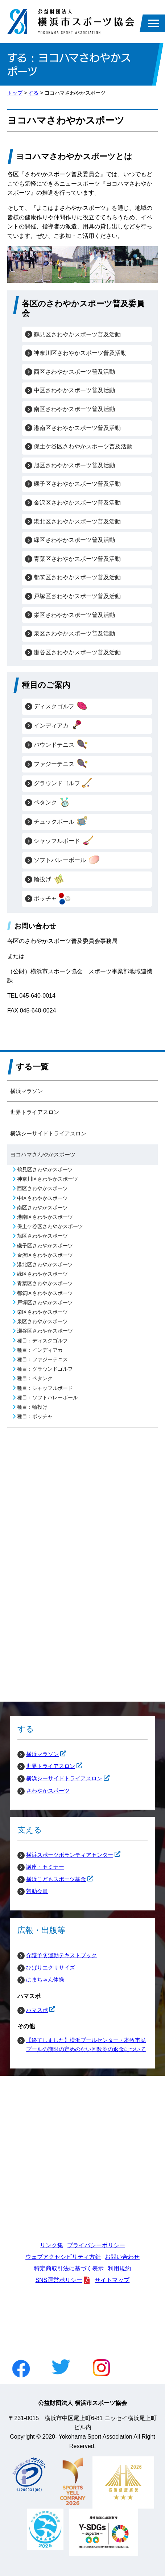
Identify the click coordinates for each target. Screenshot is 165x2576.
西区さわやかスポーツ (42, 1188)
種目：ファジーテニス (42, 1359)
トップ (14, 93)
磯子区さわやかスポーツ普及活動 (77, 484)
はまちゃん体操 (45, 1979)
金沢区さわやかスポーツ (45, 1255)
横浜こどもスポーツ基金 (51, 1879)
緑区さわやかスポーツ (42, 1274)
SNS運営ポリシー (59, 2280)
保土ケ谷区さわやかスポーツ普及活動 (83, 446)
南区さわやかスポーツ (42, 1207)
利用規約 (119, 2268)
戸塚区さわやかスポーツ (45, 1302)
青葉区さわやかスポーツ (45, 1283)
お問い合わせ (122, 2257)
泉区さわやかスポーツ (42, 1321)
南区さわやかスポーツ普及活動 (74, 409)
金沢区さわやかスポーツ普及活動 (77, 503)
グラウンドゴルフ (64, 783)
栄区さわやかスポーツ (42, 1312)
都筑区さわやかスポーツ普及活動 (77, 577)
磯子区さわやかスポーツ (45, 1245)
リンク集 (51, 2245)
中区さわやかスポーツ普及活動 (74, 390)
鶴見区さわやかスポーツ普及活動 (77, 334)
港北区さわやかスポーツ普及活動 (77, 521)
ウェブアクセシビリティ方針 (63, 2257)
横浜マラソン (26, 1091)
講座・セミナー (45, 1867)
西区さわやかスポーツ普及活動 (74, 372)
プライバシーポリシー (96, 2245)
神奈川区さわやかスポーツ (47, 1179)
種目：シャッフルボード (45, 1388)
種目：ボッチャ (35, 1416)
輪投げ (49, 879)
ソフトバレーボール (66, 860)
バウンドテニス (61, 745)
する (33, 93)
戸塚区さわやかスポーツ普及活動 (77, 596)
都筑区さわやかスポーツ (45, 1293)
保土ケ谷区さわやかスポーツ (50, 1226)
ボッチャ (52, 898)
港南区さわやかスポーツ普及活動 (77, 428)
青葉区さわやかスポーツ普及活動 (77, 559)
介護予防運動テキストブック (61, 1955)
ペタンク (52, 802)
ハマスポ (32, 2010)
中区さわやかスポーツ (42, 1198)
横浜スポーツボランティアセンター (65, 1855)
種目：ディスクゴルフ (42, 1340)
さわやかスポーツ (48, 1791)
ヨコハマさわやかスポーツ (42, 1154)
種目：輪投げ (32, 1407)
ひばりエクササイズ (50, 1967)
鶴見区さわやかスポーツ (45, 1169)
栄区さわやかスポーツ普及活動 (74, 615)
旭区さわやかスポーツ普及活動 (74, 465)
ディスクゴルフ (61, 706)
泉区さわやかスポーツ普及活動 (74, 633)
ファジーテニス (61, 764)
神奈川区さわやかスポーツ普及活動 (80, 353)
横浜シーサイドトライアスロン (48, 1133)
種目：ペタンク (35, 1378)
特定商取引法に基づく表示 (69, 2268)
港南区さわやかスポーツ (45, 1217)
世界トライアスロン (34, 1112)
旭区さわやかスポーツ (42, 1236)
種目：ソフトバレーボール (47, 1397)
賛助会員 (37, 1891)
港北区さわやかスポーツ (45, 1264)
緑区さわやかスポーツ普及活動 (74, 540)
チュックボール (61, 822)
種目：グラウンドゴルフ (45, 1369)
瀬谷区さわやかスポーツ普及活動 (77, 652)
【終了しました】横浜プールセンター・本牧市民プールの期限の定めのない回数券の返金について (86, 2045)
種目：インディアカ (40, 1350)
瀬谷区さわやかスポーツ (45, 1331)
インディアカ (58, 726)
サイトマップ (112, 2280)
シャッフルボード (64, 841)
